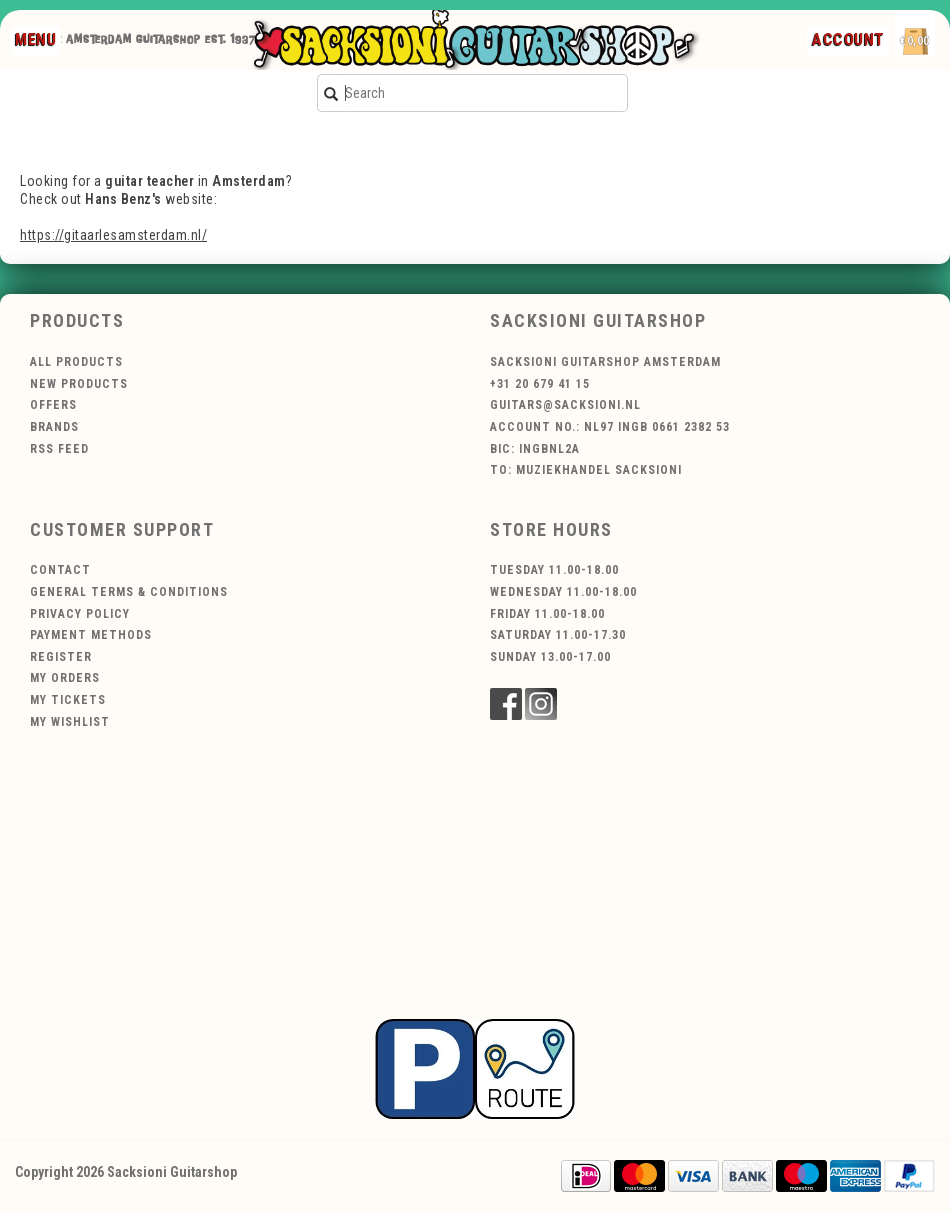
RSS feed (59, 449)
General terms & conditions (129, 592)
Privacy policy (80, 614)
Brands (54, 427)
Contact (60, 570)
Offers (53, 405)
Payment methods (91, 635)
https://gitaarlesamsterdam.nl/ (113, 235)
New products (79, 384)
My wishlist (70, 722)
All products (76, 362)
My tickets (68, 700)
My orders (65, 678)
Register (61, 657)
